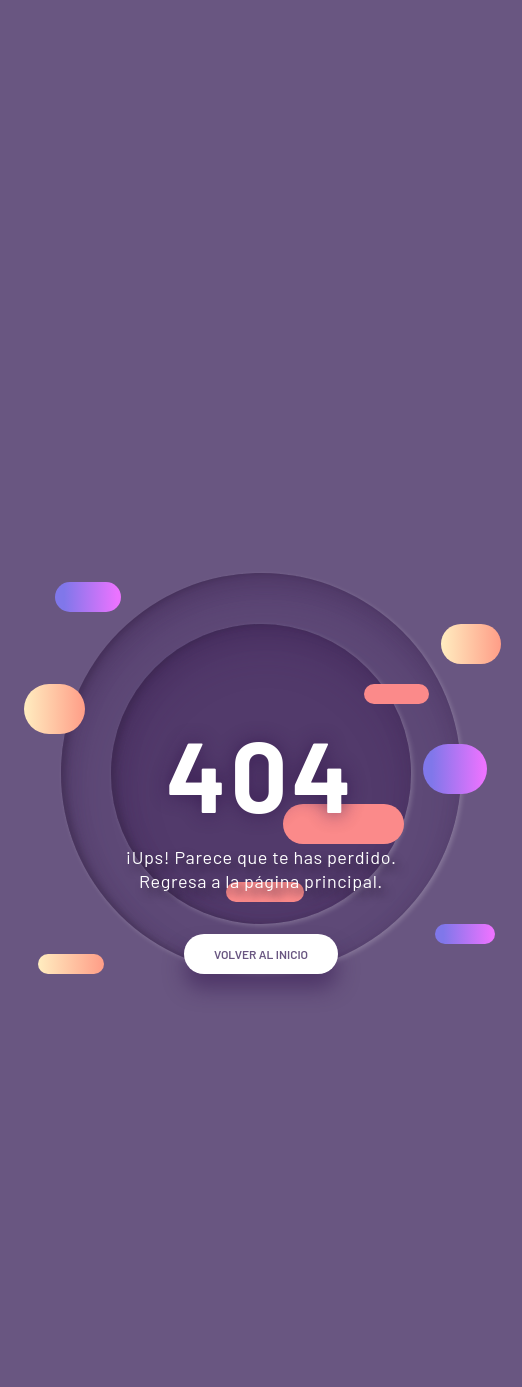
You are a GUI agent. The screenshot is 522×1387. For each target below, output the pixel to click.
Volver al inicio (261, 954)
